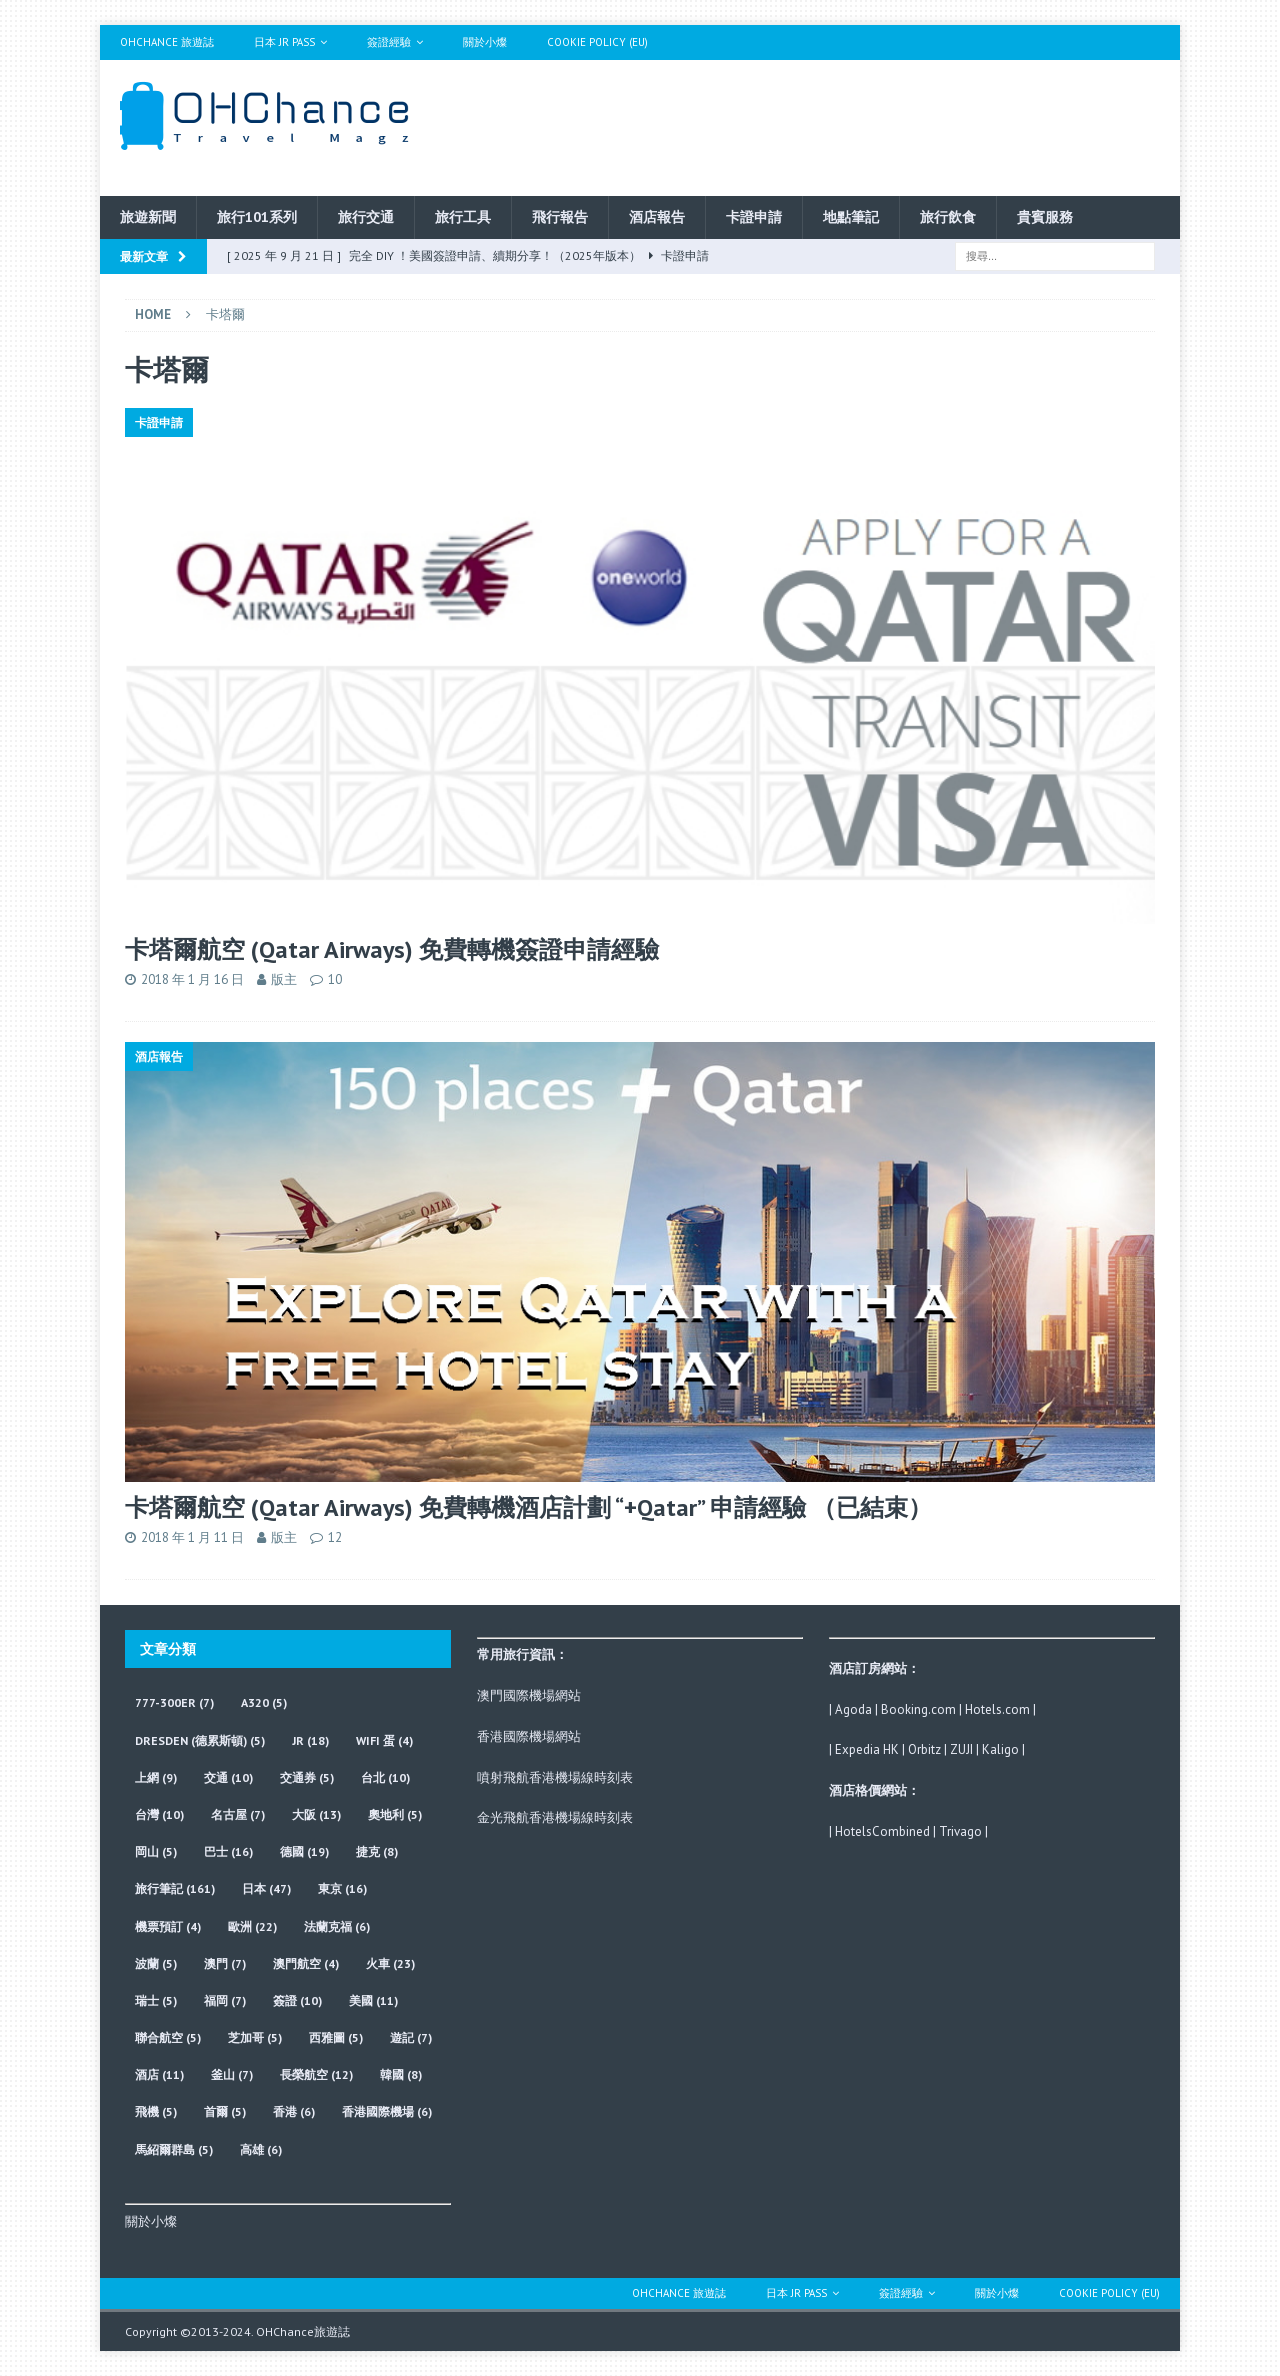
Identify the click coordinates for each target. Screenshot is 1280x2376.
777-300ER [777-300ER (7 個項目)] (174, 1702)
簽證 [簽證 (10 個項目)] (297, 2000)
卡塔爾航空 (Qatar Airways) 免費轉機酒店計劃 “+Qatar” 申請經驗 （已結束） (528, 1507)
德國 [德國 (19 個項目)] (304, 1851)
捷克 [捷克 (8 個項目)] (377, 1851)
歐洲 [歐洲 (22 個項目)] (252, 1926)
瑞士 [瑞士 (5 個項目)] (156, 2000)
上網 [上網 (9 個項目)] (156, 1777)
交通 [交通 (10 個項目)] (228, 1777)
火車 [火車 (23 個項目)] (390, 1963)
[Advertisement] (833, 125)
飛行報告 (560, 217)
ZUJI (961, 1749)
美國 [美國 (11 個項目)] (373, 2000)
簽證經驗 (389, 42)
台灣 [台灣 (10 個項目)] (159, 1814)
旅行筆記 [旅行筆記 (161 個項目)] (175, 1888)
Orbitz (924, 1749)
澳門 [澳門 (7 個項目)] (225, 1963)
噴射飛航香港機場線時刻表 (555, 1777)
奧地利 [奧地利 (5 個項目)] (395, 1814)
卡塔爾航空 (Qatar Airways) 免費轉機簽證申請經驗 (392, 949)
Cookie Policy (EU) (597, 42)
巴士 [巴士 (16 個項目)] (228, 1851)
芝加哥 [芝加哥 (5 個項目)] (255, 2037)
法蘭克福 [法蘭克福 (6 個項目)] (337, 1926)
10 (335, 979)
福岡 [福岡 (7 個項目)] (225, 2000)
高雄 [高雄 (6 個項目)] (261, 2149)
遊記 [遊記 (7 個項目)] (411, 2037)
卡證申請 (754, 217)
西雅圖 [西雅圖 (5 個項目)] (336, 2037)
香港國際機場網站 (529, 1736)
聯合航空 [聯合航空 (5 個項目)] (168, 2037)
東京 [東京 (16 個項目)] (342, 1888)
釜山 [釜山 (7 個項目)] (232, 2074)
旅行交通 (366, 217)
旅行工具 (463, 217)
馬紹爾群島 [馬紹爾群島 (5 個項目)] (174, 2149)
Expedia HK (867, 1749)
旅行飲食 (948, 217)
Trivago (960, 1831)
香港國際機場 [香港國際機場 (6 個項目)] (387, 2111)
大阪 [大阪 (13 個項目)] (316, 1814)
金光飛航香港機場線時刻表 (555, 1817)
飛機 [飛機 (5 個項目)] (156, 2111)
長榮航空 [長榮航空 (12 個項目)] (316, 2074)
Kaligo (1000, 1749)
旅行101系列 (257, 217)
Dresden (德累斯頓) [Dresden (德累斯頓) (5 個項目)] (200, 1740)
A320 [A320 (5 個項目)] (264, 1702)
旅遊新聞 (148, 217)
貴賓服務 (1045, 217)
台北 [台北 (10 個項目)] (385, 1777)
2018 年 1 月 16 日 (192, 979)
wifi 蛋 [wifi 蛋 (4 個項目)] (384, 1740)
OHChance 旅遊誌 (167, 42)
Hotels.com (997, 1709)
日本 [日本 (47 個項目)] (266, 1888)
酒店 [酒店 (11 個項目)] (159, 2074)
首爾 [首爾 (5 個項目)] (225, 2111)
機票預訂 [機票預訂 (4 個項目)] (168, 1926)
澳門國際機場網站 (529, 1695)
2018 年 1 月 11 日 (192, 1537)
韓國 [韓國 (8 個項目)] (401, 2074)
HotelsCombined (882, 1831)
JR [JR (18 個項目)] (310, 1740)
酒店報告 (657, 217)
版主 (284, 979)
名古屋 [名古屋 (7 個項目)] (238, 1814)
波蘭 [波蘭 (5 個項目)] (156, 1963)
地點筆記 (851, 217)
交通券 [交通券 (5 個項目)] (307, 1777)
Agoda (853, 1709)
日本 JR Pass (284, 42)
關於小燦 (485, 42)
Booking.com (918, 1709)
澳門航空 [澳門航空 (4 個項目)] (306, 1963)
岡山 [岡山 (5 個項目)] (156, 1851)
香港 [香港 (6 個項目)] (294, 2111)
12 (335, 1537)
